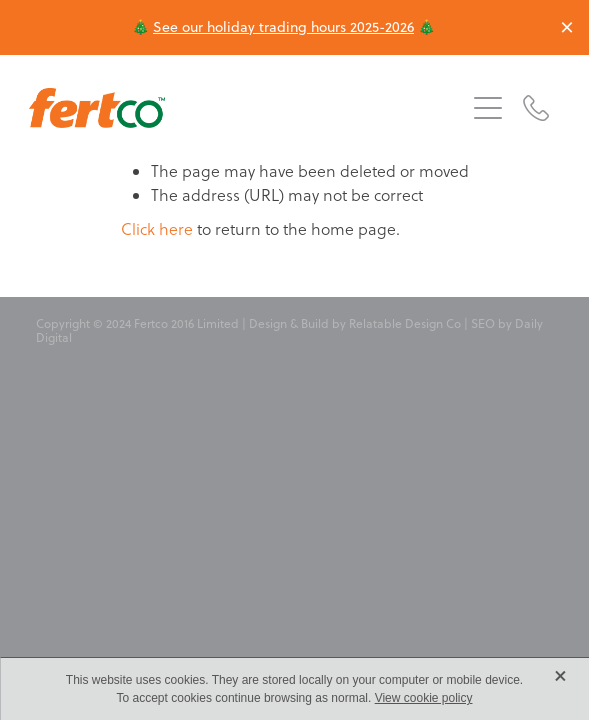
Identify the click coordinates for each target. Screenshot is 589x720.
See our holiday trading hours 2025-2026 (283, 27)
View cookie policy (424, 698)
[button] (488, 108)
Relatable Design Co (405, 323)
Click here (157, 229)
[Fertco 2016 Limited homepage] (246, 108)
